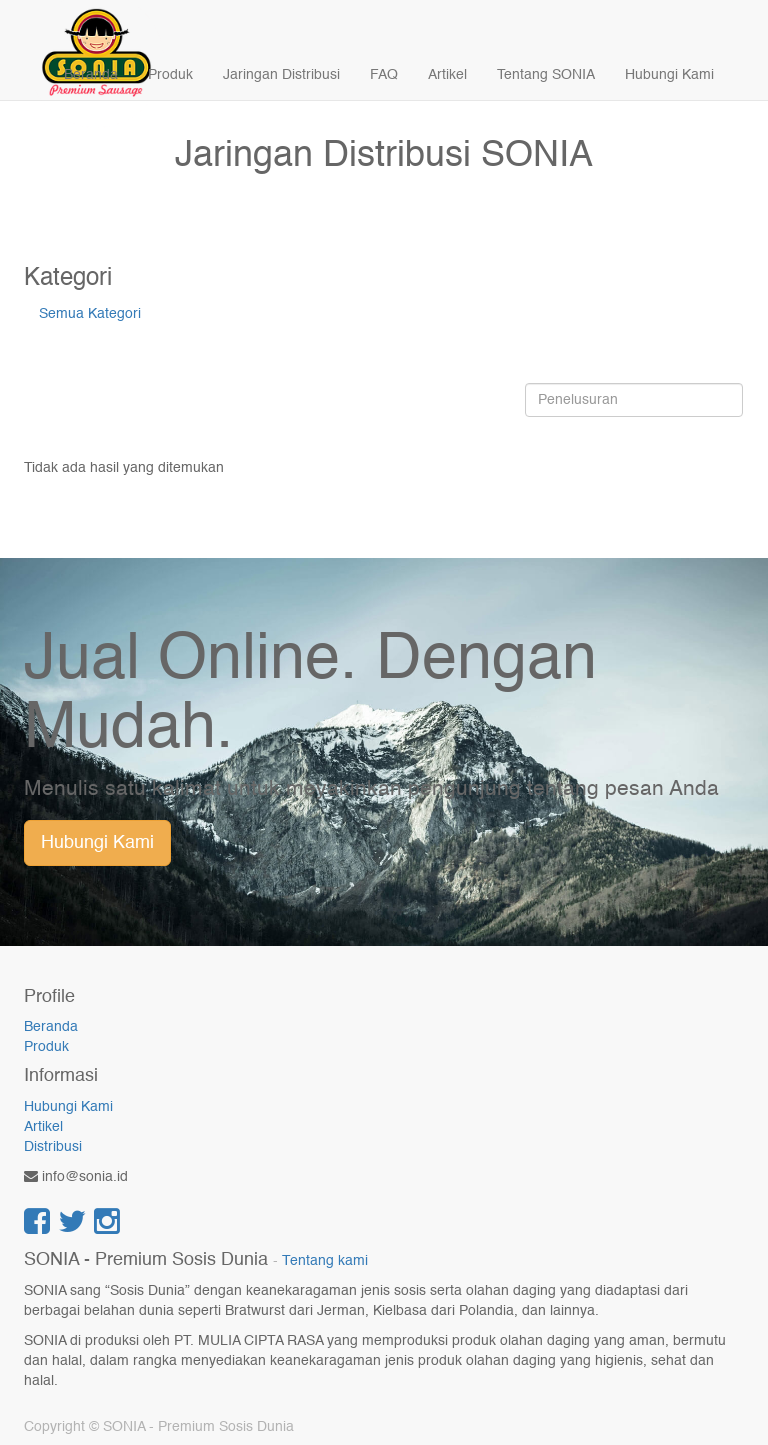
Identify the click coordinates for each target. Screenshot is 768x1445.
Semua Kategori (90, 314)
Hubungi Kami (97, 843)
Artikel (43, 1127)
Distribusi (53, 1147)
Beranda (51, 1027)
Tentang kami (325, 1261)
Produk (46, 1047)
